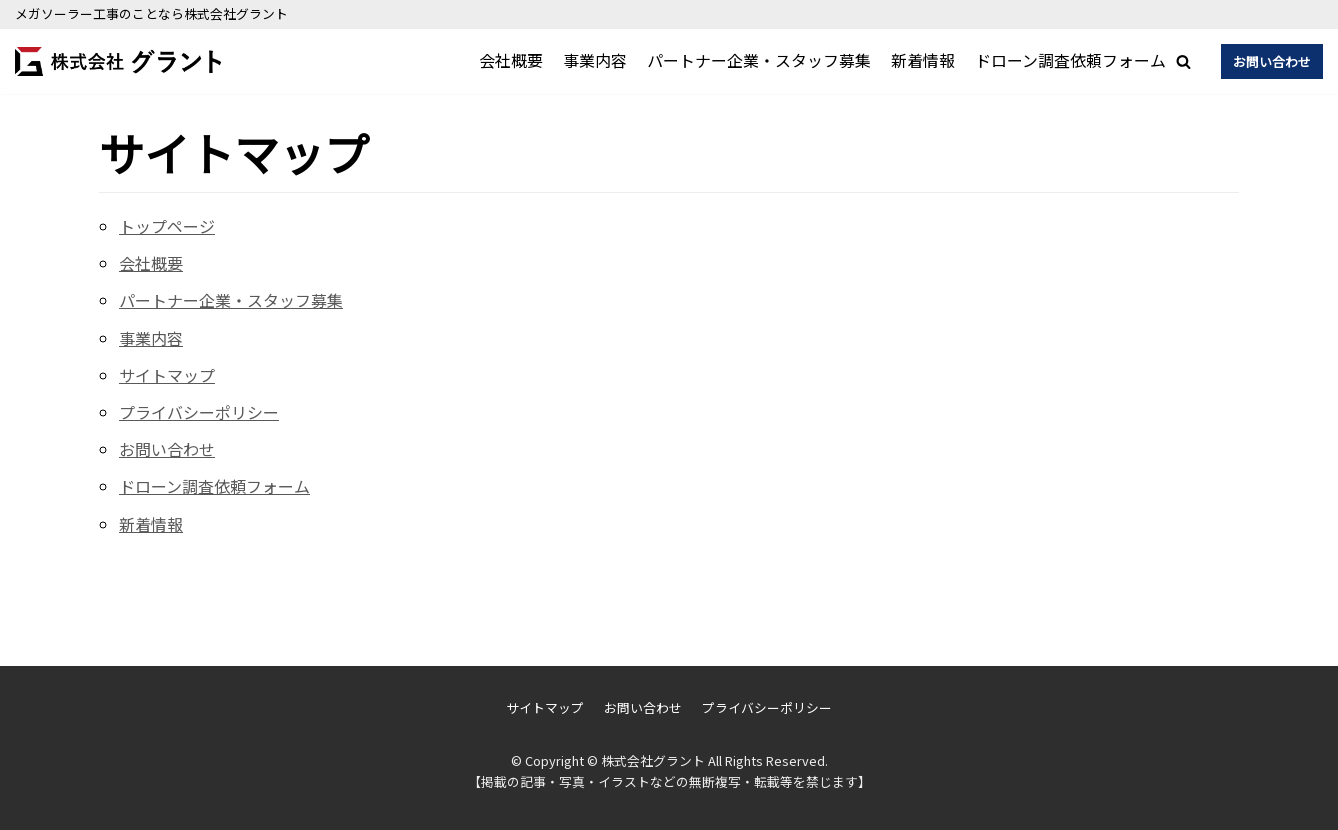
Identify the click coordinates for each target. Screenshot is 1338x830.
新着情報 (923, 60)
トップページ (167, 226)
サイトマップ (167, 375)
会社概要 (511, 60)
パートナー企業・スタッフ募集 (759, 60)
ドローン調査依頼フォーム (1070, 60)
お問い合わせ (1272, 61)
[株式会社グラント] (118, 61)
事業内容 (595, 60)
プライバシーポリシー (199, 412)
